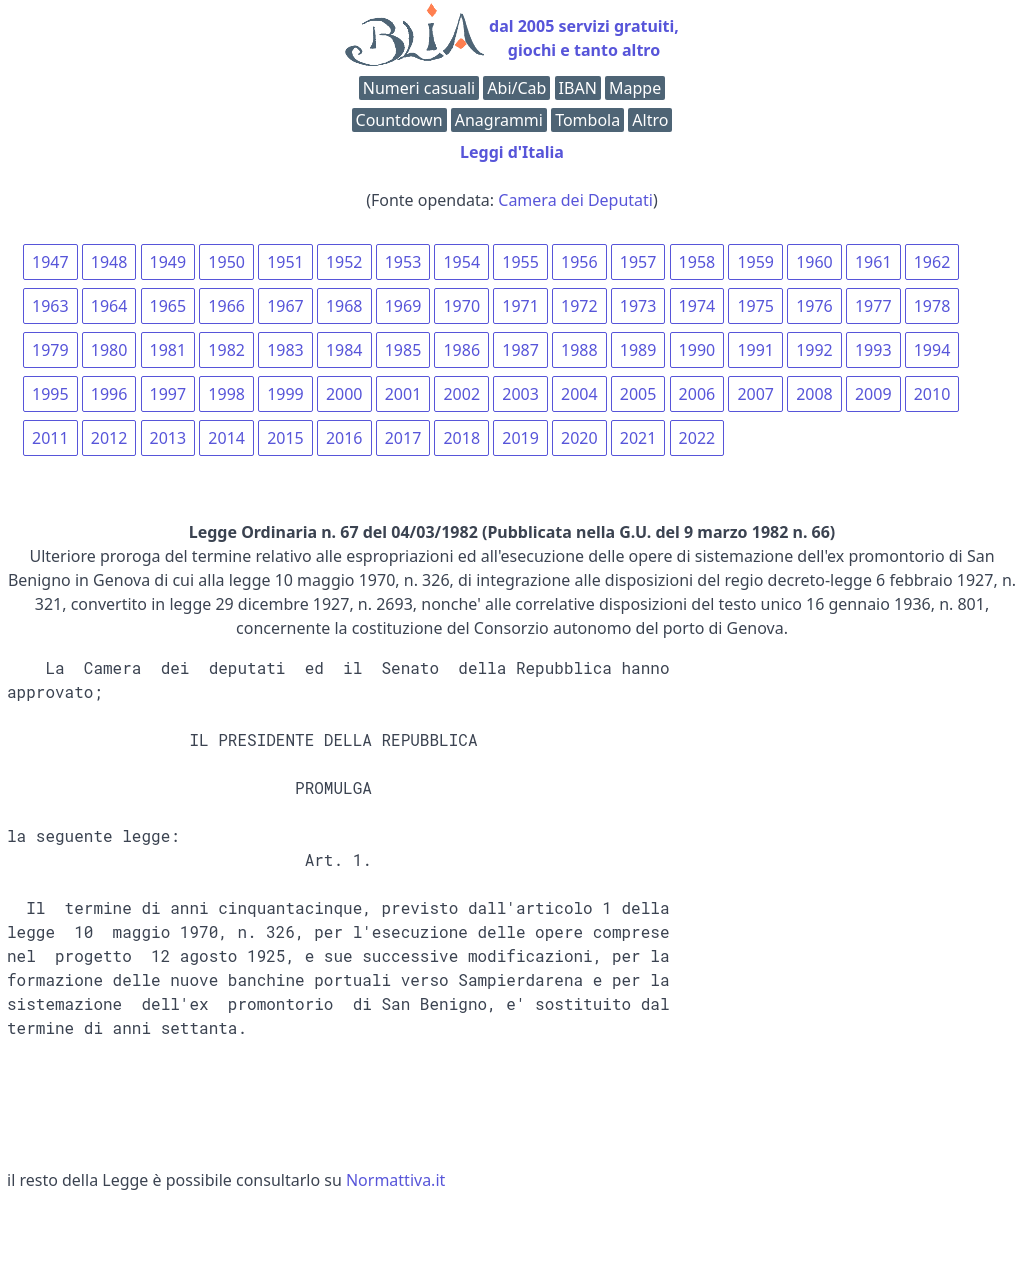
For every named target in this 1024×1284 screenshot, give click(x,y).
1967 (285, 306)
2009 (873, 394)
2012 (109, 438)
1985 (403, 350)
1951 (285, 262)
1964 (109, 306)
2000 (344, 394)
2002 (461, 394)
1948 (109, 262)
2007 (755, 394)
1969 (403, 306)
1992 (814, 350)
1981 (168, 350)
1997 (168, 394)
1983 (285, 350)
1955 (520, 262)
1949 (168, 262)
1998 (226, 394)
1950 (226, 262)
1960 (814, 262)
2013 (168, 438)
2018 (461, 438)
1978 (932, 306)
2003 (520, 394)
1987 (520, 350)
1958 (697, 262)
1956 (579, 262)
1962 (932, 262)
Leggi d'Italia (512, 152)
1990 (697, 350)
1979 (50, 350)
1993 (873, 350)
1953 (403, 262)
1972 (579, 306)
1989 (638, 350)
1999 (285, 394)
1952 (344, 262)
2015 (285, 438)
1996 (109, 394)
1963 (50, 306)
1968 (344, 306)
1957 (638, 262)
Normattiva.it (395, 1180)
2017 (403, 438)
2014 (226, 438)
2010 (932, 394)
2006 (697, 394)
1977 (873, 306)
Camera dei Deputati (575, 200)
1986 (461, 350)
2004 (579, 394)
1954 (461, 262)
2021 (638, 438)
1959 (755, 262)
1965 (168, 306)
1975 (755, 306)
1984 (344, 350)
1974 (697, 306)
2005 (638, 394)
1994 (932, 350)
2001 (403, 394)
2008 (814, 394)
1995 (50, 394)
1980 (109, 350)
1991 (755, 350)
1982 (226, 350)
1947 (50, 262)
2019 (520, 438)
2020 (579, 438)
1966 (226, 306)
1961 (873, 262)
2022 (697, 438)
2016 (344, 438)
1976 (814, 306)
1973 (638, 306)
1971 (520, 306)
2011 (50, 438)
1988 (579, 350)
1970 (461, 306)
